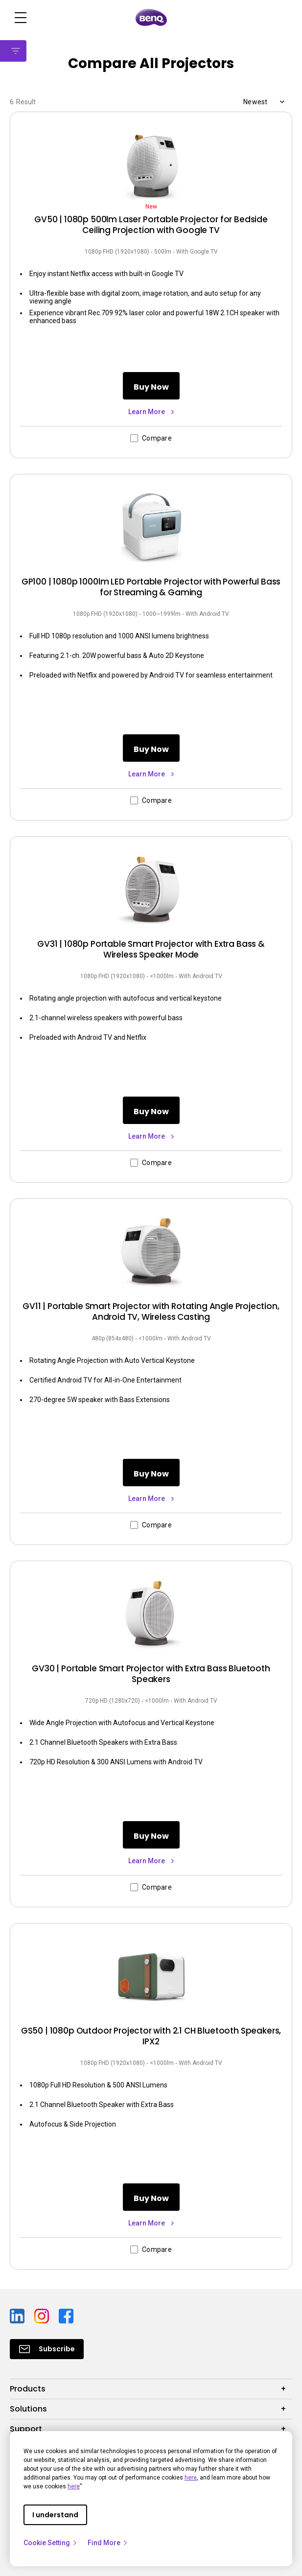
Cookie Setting (50, 2543)
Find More (108, 2543)
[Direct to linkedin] (18, 2315)
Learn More (147, 412)
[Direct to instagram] (42, 2315)
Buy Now (151, 387)
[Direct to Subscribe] (47, 2349)
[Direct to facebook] (66, 2315)
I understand (55, 2515)
